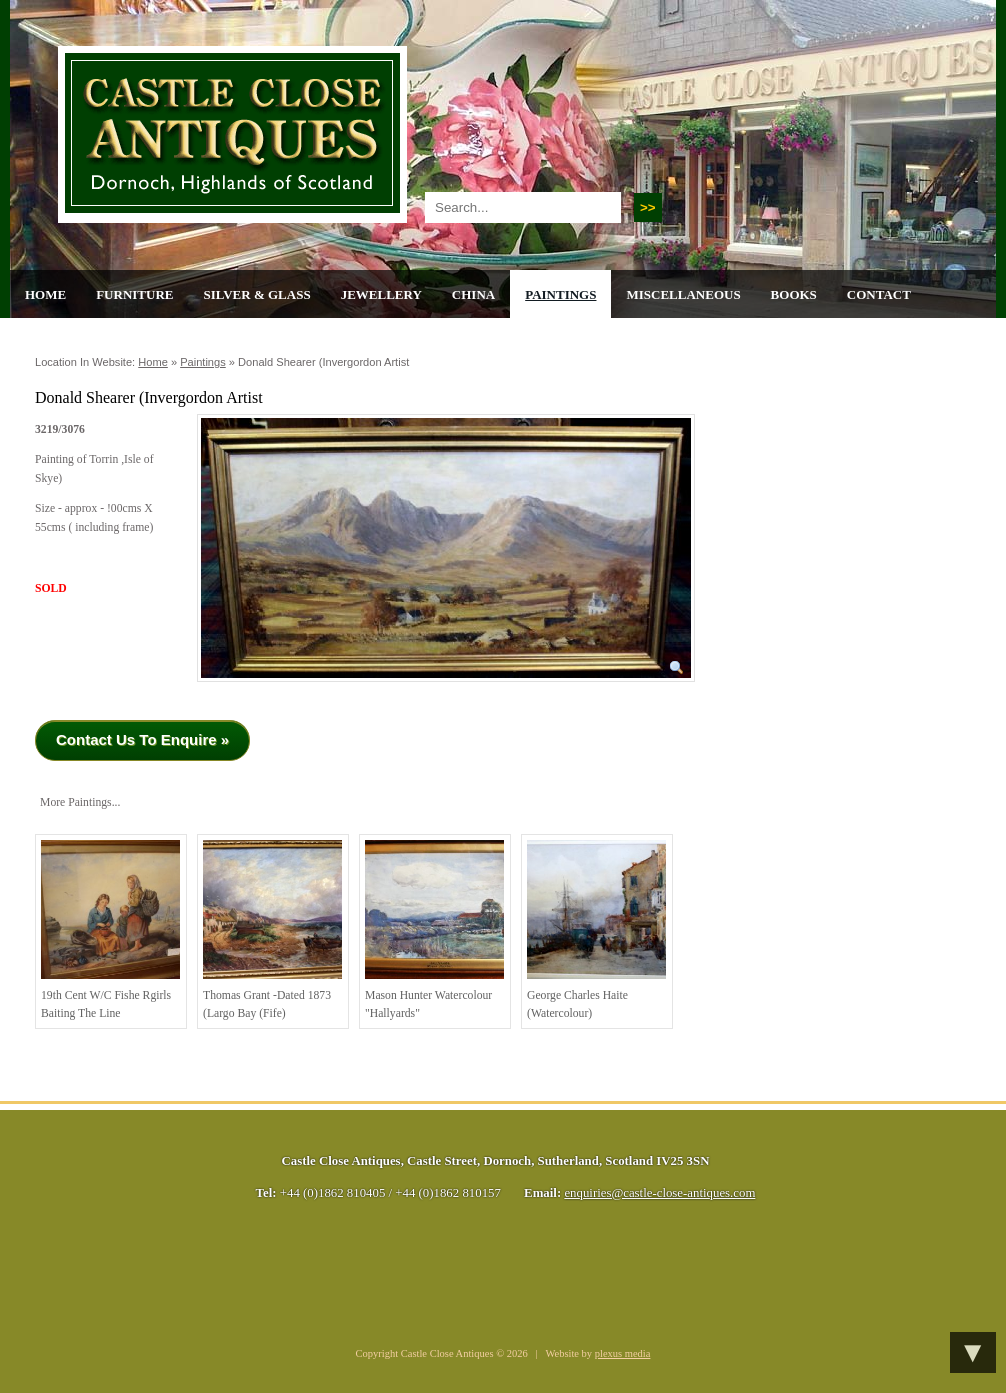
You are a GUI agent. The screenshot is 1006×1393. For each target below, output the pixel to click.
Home (45, 294)
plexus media (623, 1353)
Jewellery (381, 294)
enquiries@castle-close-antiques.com (659, 1193)
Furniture (134, 294)
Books (794, 294)
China (473, 294)
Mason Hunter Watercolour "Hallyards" (434, 930)
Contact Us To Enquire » (142, 739)
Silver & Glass (256, 294)
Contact (879, 294)
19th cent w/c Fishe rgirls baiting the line (110, 930)
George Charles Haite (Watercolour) (596, 930)
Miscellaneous (683, 294)
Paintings (560, 294)
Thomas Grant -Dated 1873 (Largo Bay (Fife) (272, 930)
